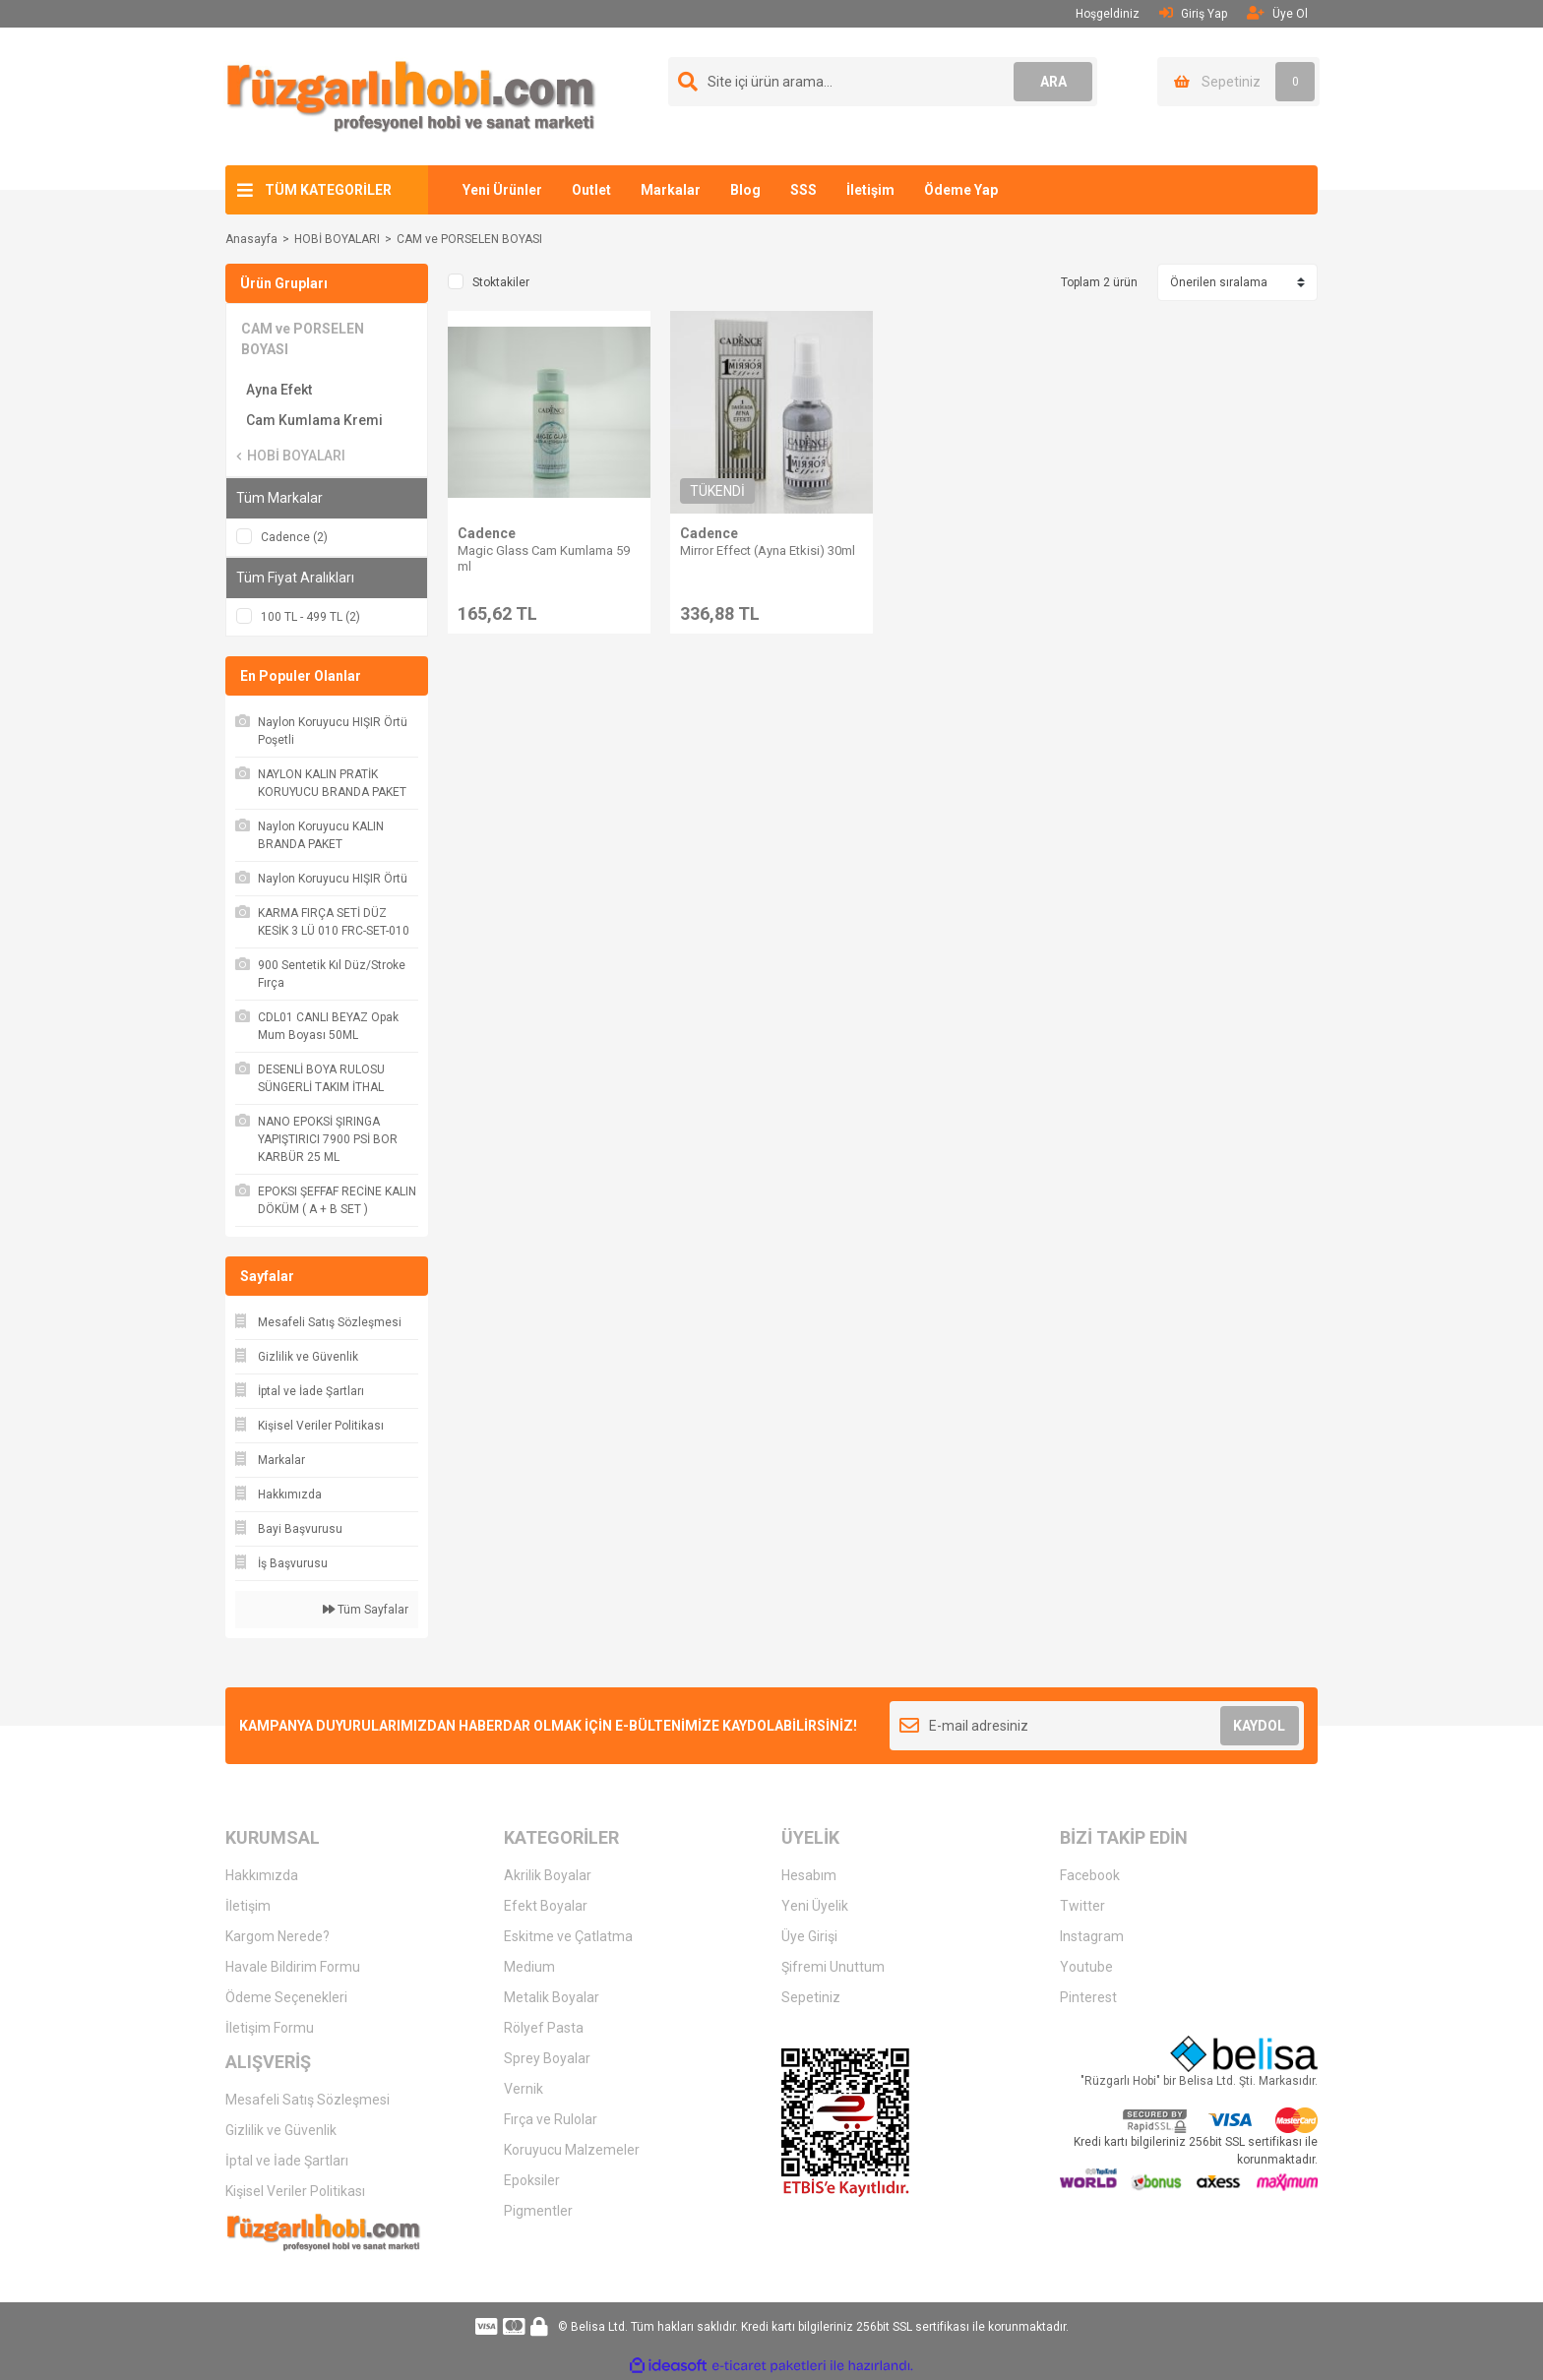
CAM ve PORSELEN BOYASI (469, 239)
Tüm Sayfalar (365, 1610)
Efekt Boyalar (545, 1906)
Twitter (1082, 1906)
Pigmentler (538, 2211)
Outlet (591, 190)
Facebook (1090, 1875)
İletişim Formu (269, 2028)
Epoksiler (532, 2180)
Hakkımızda (261, 1875)
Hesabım (808, 1875)
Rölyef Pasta (544, 2028)
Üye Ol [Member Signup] (1277, 13)
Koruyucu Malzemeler (572, 2150)
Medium (529, 1967)
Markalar (671, 190)
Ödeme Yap (961, 190)
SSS (803, 190)
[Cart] (1238, 81)
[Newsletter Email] (1097, 1725)
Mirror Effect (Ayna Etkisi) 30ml (767, 550)
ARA (1053, 82)
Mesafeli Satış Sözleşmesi (307, 2099)
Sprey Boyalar (547, 2058)
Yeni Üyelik (814, 1906)
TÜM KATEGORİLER (328, 190)
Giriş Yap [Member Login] (1193, 13)
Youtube (1086, 1967)
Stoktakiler (500, 282)
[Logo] (411, 95)
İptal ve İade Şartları (286, 2160)
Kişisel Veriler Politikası (295, 2191)
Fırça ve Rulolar (550, 2119)
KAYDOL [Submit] (1259, 1726)
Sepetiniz (810, 1997)
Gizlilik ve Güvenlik (281, 2130)
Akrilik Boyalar (547, 1875)
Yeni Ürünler (502, 190)
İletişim (870, 190)
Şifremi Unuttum (833, 1967)
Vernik (523, 2089)
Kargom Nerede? (277, 1936)
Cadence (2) (294, 537)
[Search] (882, 81)
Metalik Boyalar (551, 1997)
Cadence (487, 533)
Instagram (1092, 1936)
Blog (745, 190)
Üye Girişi (809, 1936)
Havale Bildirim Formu (292, 1967)
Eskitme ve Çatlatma (568, 1936)
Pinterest (1088, 1997)
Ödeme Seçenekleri (286, 1997)
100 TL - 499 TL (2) (310, 617)
